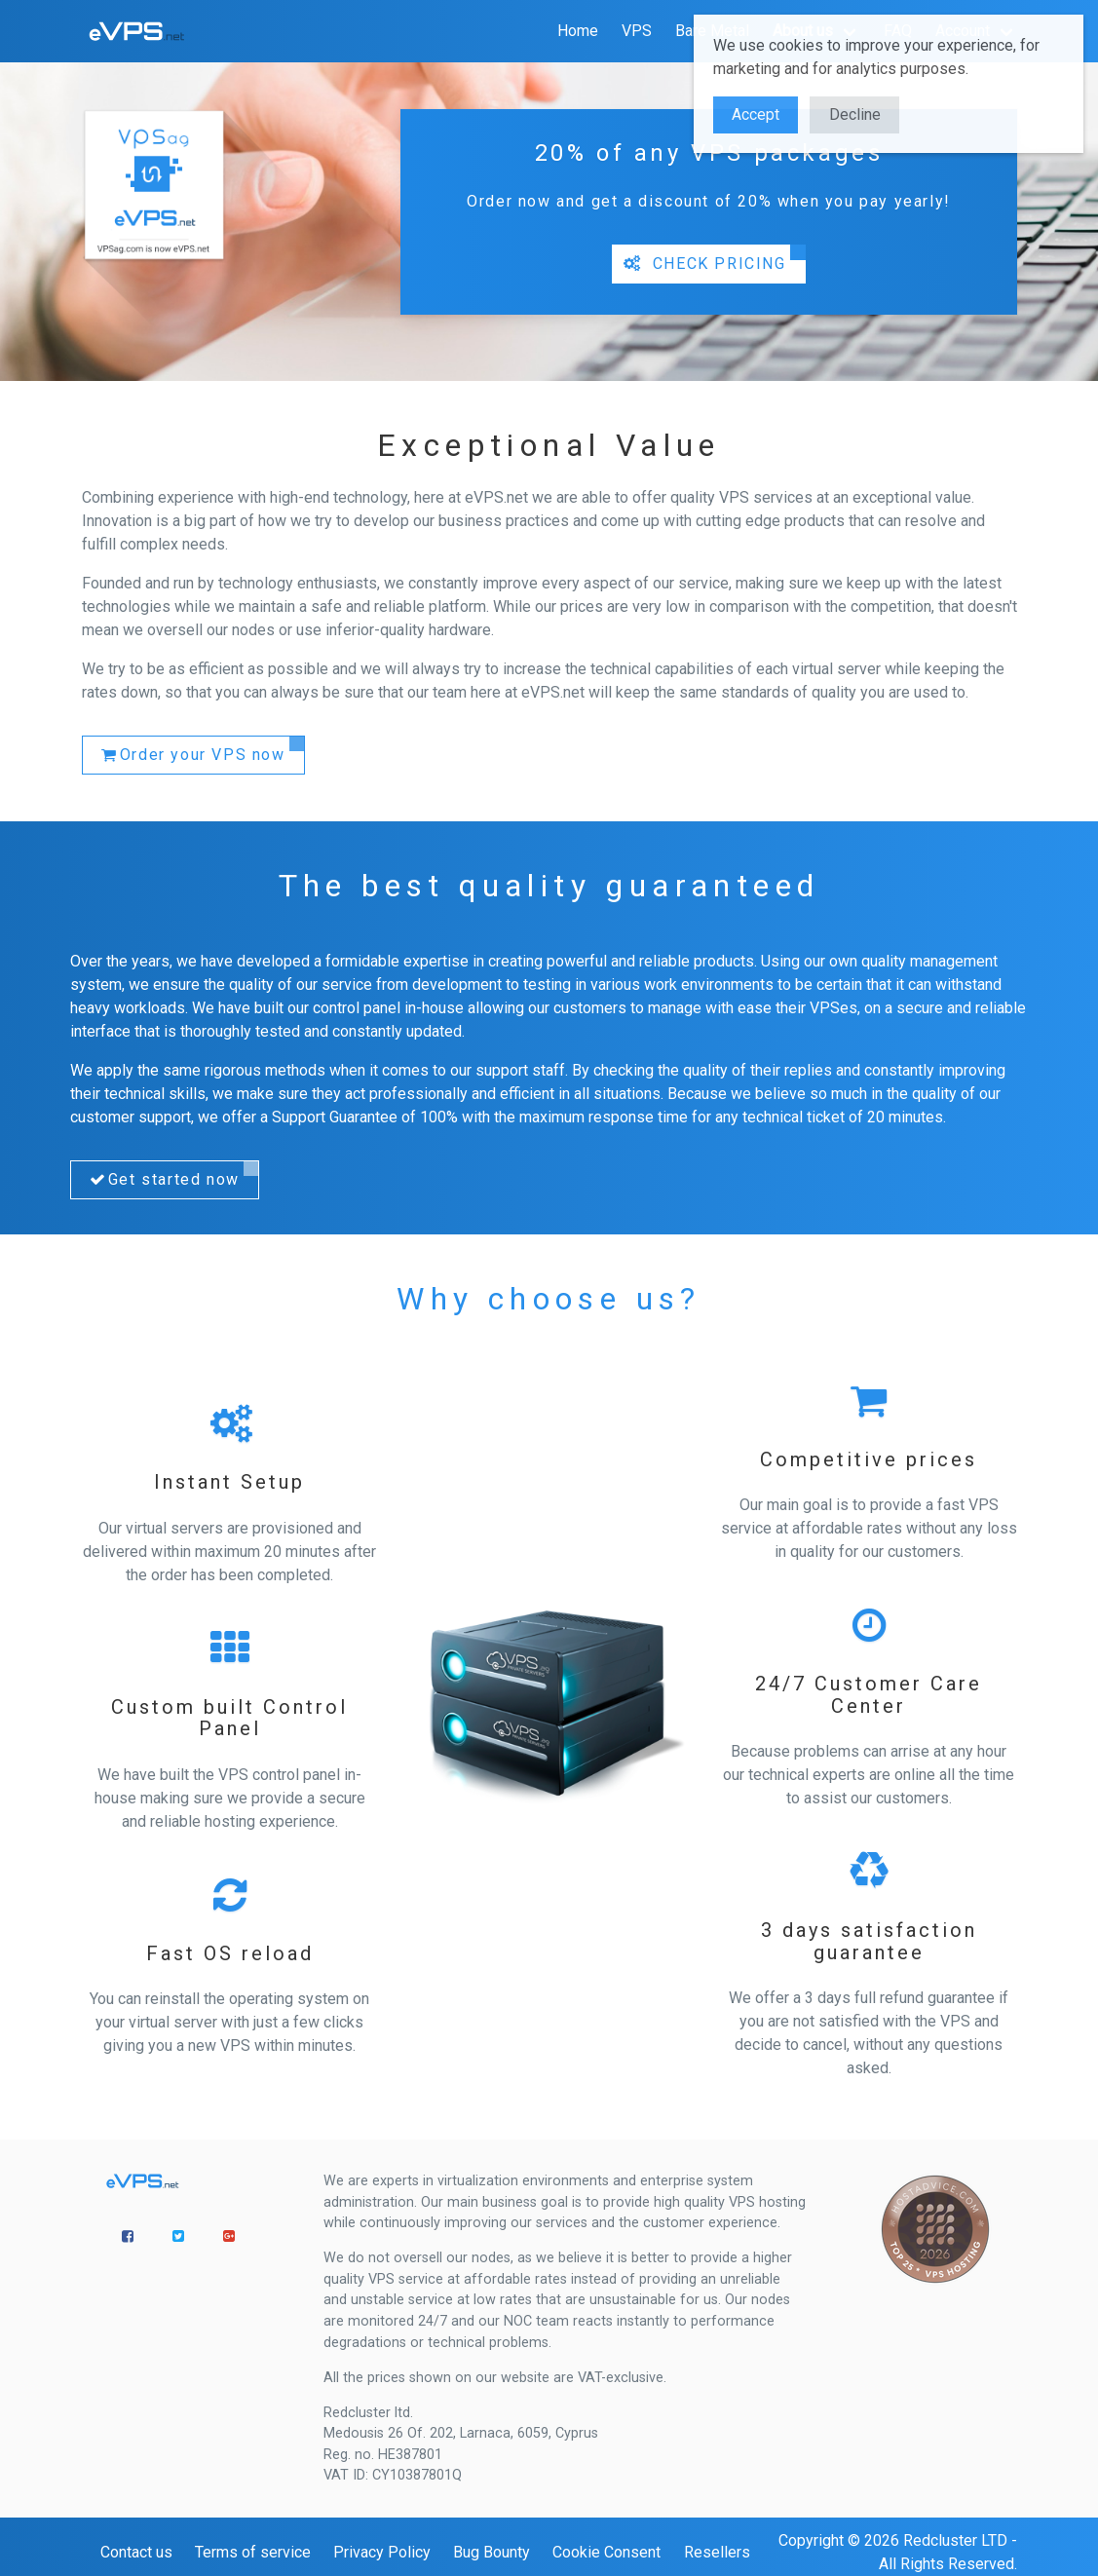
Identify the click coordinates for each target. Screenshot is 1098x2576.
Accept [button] (755, 114)
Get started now (163, 1180)
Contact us (136, 2552)
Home (577, 30)
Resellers (717, 2552)
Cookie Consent (606, 2552)
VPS (637, 30)
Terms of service (253, 2552)
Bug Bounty (491, 2552)
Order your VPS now (191, 755)
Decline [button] (855, 114)
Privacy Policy (382, 2552)
